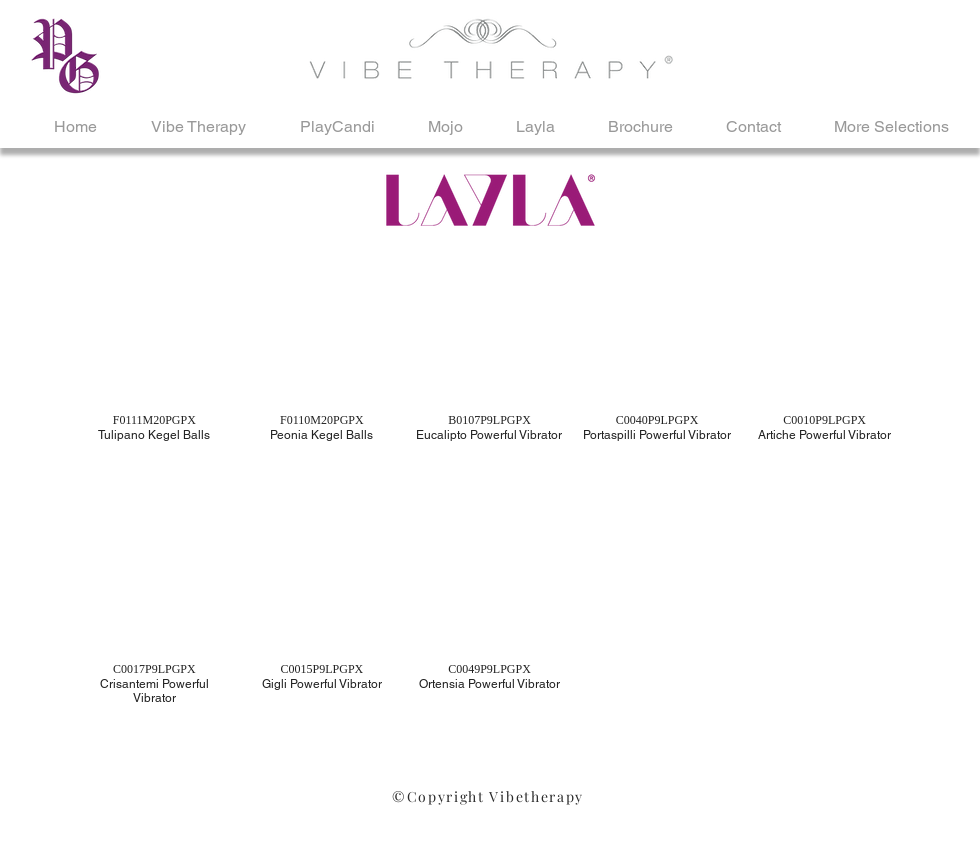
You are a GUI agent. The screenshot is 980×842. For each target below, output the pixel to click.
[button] (154, 373)
